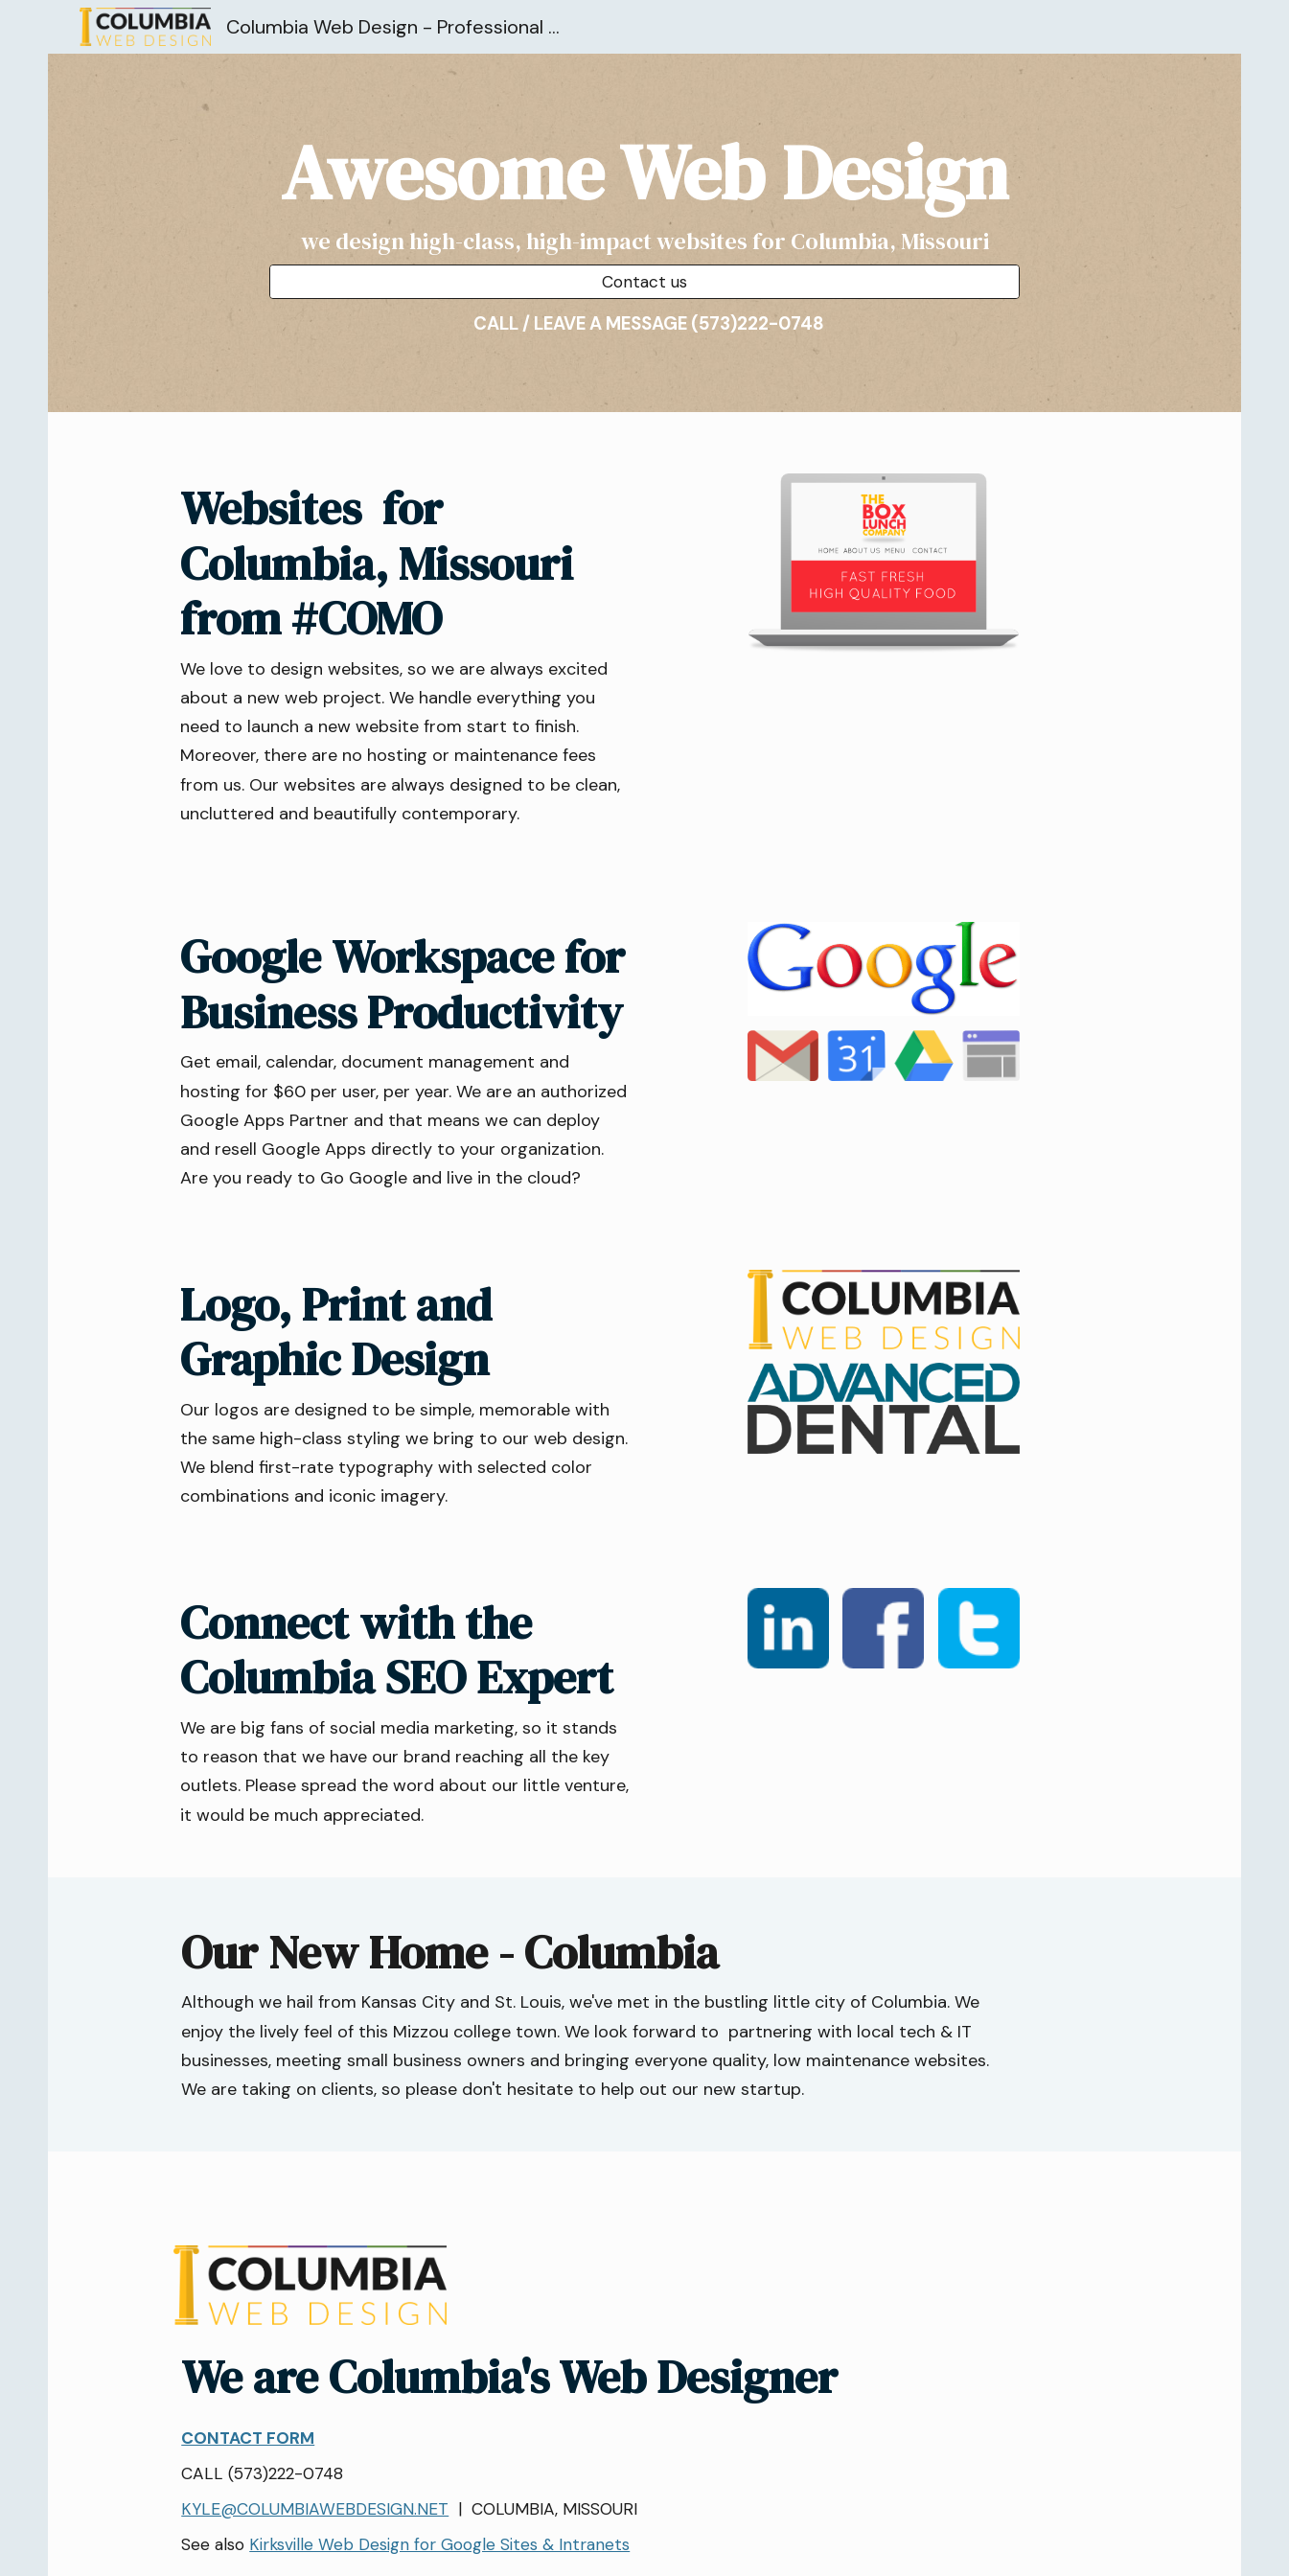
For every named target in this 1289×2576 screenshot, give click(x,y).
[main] (644, 190)
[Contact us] (644, 282)
